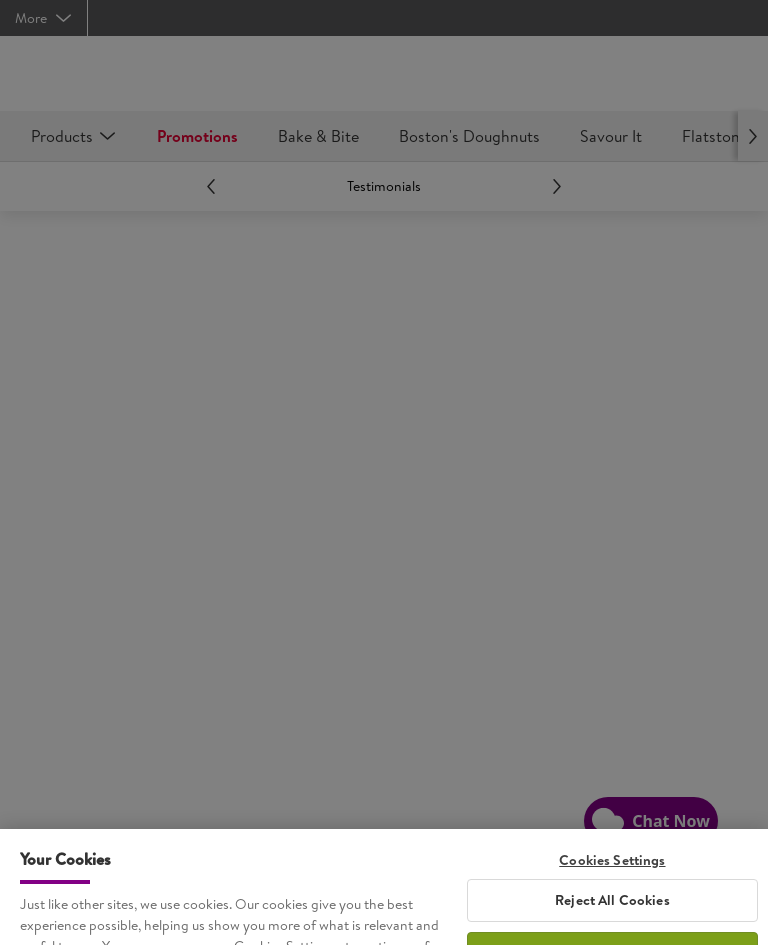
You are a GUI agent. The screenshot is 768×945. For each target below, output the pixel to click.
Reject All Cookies (612, 913)
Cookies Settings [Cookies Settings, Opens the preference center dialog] (612, 874)
